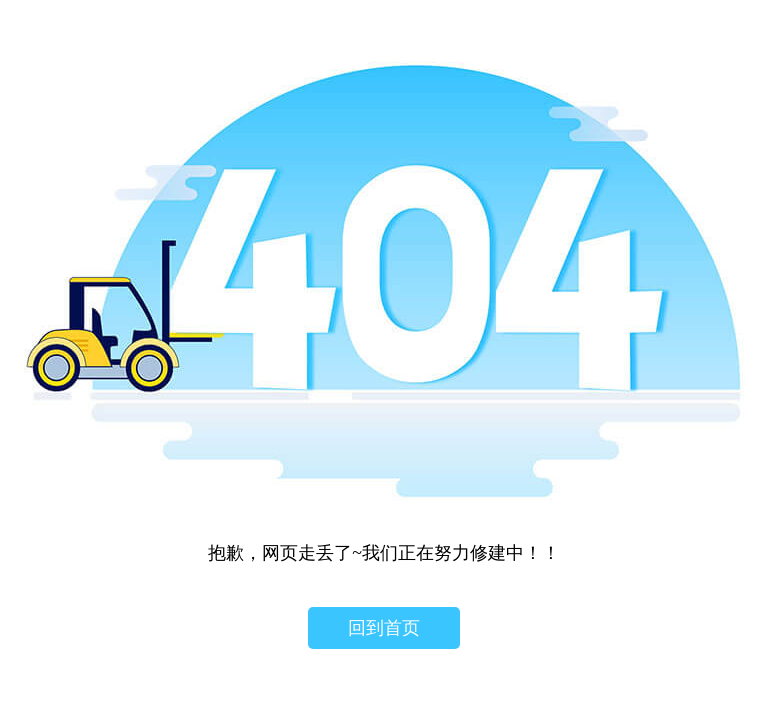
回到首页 (384, 628)
